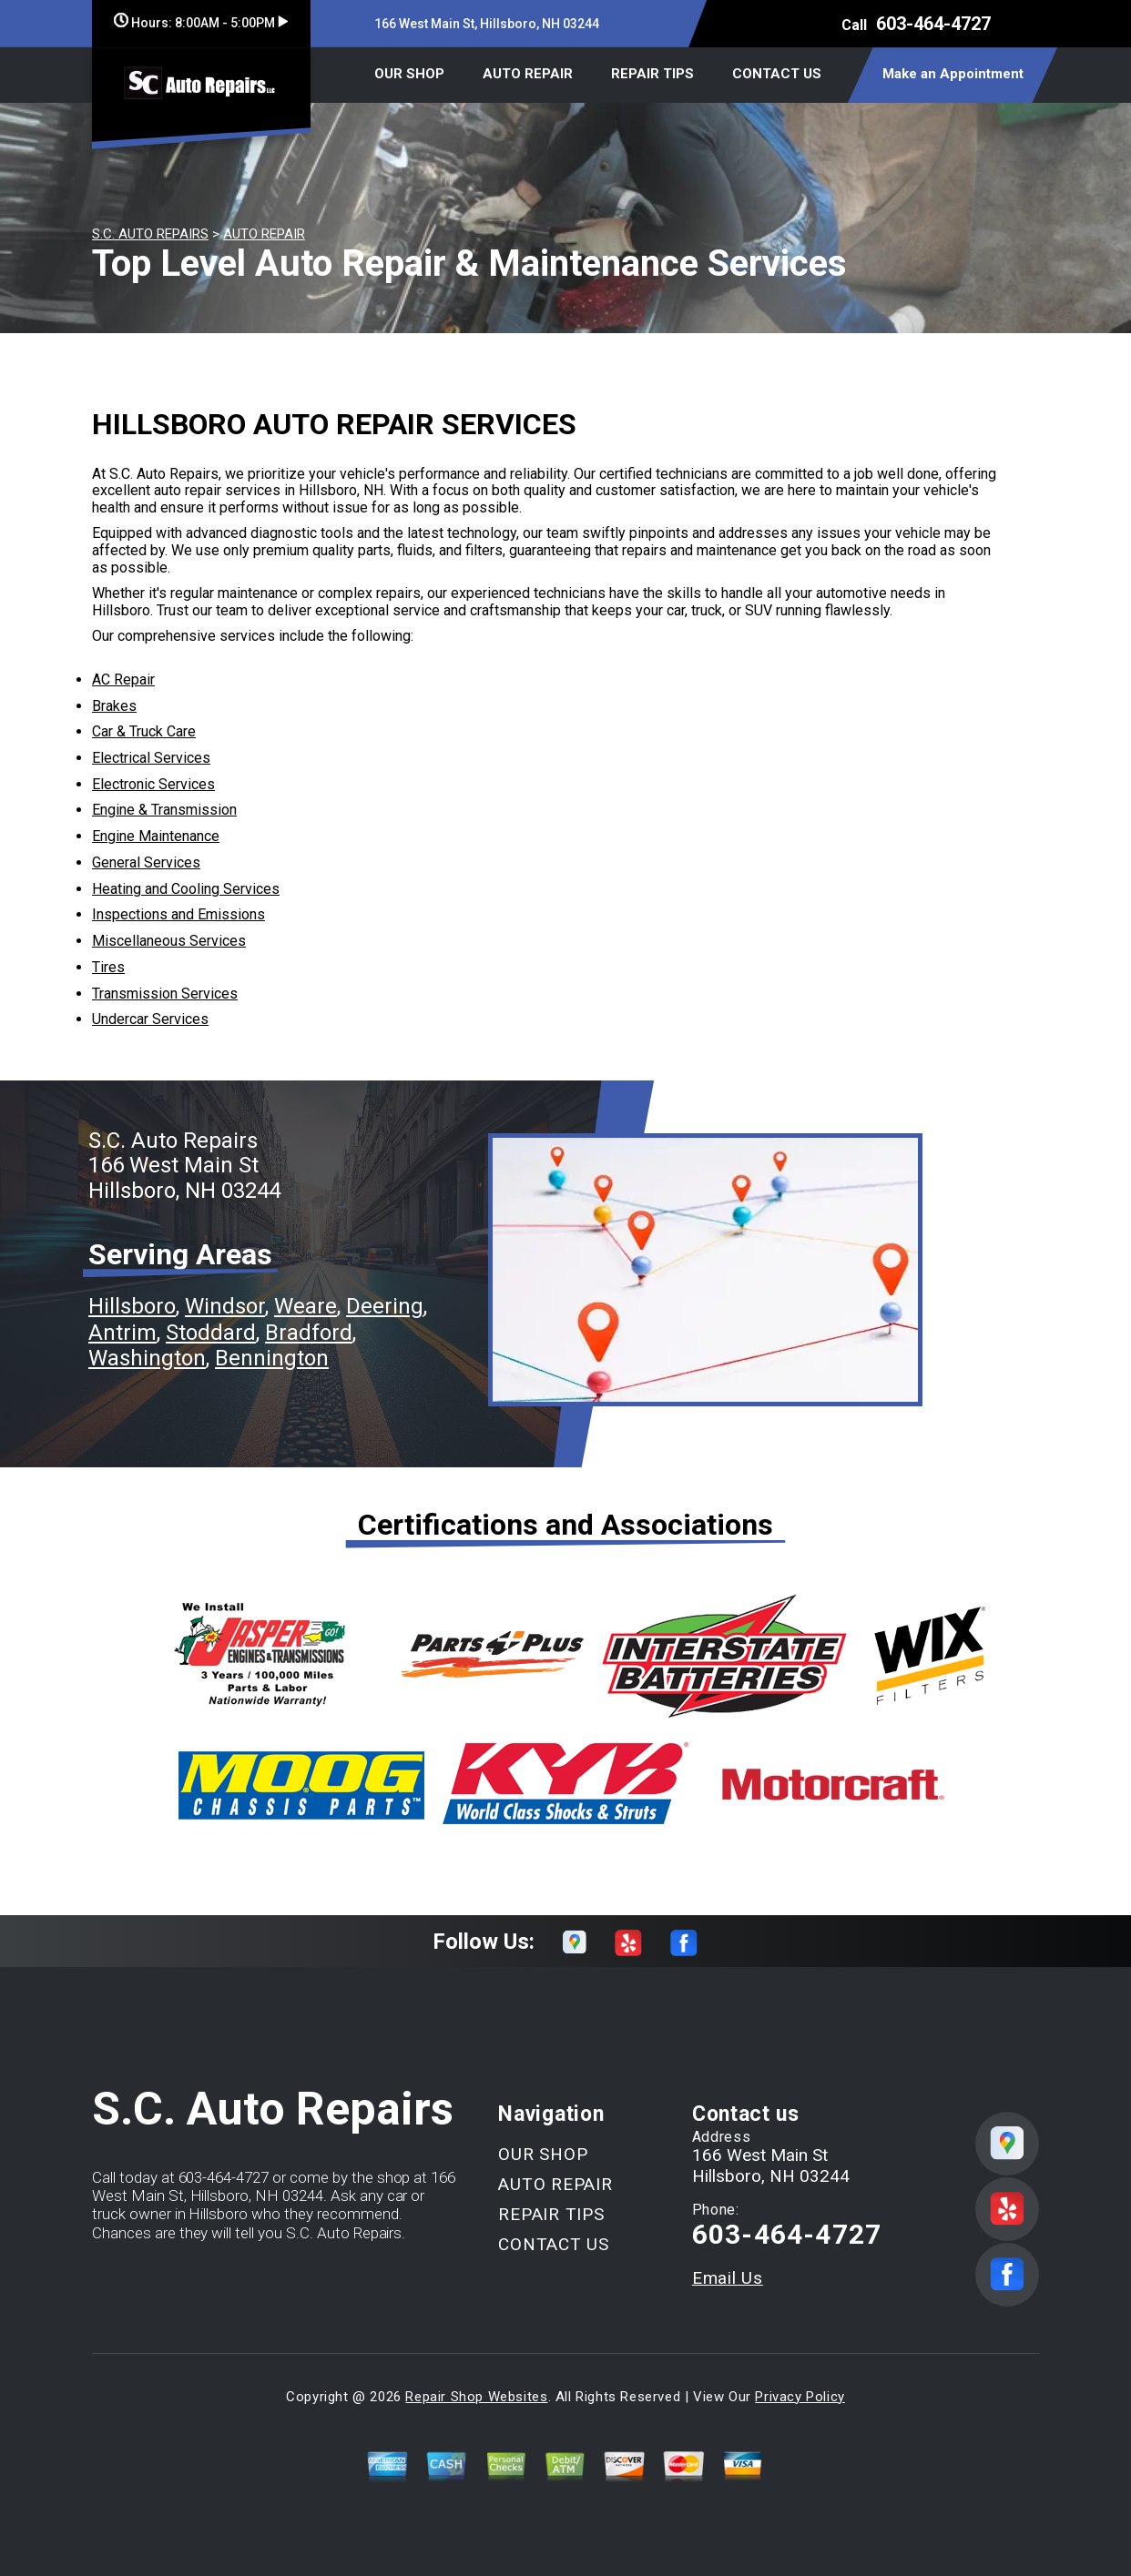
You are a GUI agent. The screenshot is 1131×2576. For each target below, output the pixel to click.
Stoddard (211, 1332)
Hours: (201, 22)
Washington (147, 1358)
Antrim (122, 1332)
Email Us (727, 2278)
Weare (305, 1306)
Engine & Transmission (164, 809)
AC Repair (123, 679)
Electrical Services (151, 757)
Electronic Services (153, 784)
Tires (108, 967)
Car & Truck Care (144, 731)
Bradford (308, 1332)
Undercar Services (150, 1019)
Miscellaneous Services (169, 940)
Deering (384, 1306)
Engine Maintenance (155, 836)
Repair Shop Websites (476, 2396)
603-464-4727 (933, 24)
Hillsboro (132, 1306)
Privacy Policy (799, 2396)
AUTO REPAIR (528, 74)
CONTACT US (776, 74)
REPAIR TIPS (652, 74)
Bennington (272, 1358)
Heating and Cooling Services (186, 889)
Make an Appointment (953, 74)
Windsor (225, 1306)
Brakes (114, 706)
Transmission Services (165, 993)
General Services (146, 862)
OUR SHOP (409, 74)
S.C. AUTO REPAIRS (150, 234)
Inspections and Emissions (178, 914)
